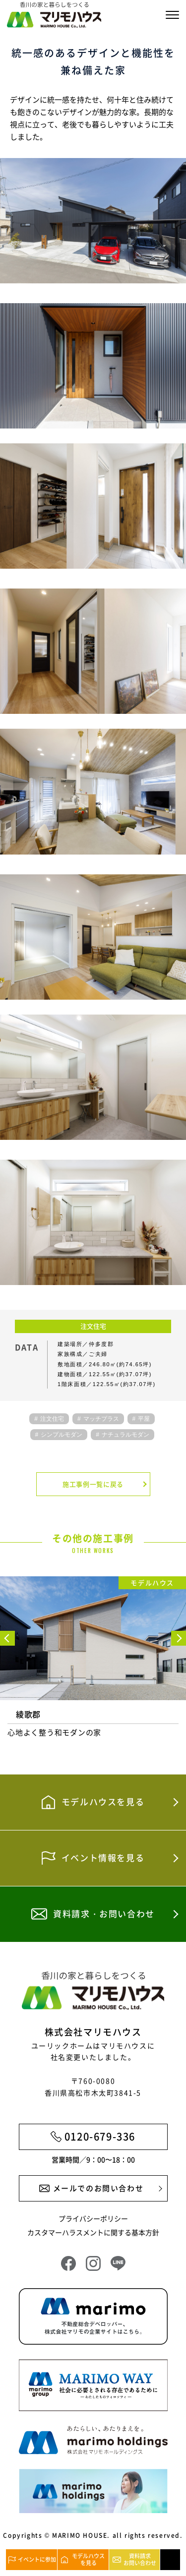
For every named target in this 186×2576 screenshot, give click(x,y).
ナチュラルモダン (125, 1434)
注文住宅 (52, 1418)
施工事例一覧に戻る (93, 1484)
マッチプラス (101, 1418)
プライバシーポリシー (93, 2218)
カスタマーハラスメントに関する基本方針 (93, 2232)
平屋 (144, 1418)
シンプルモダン (61, 1434)
